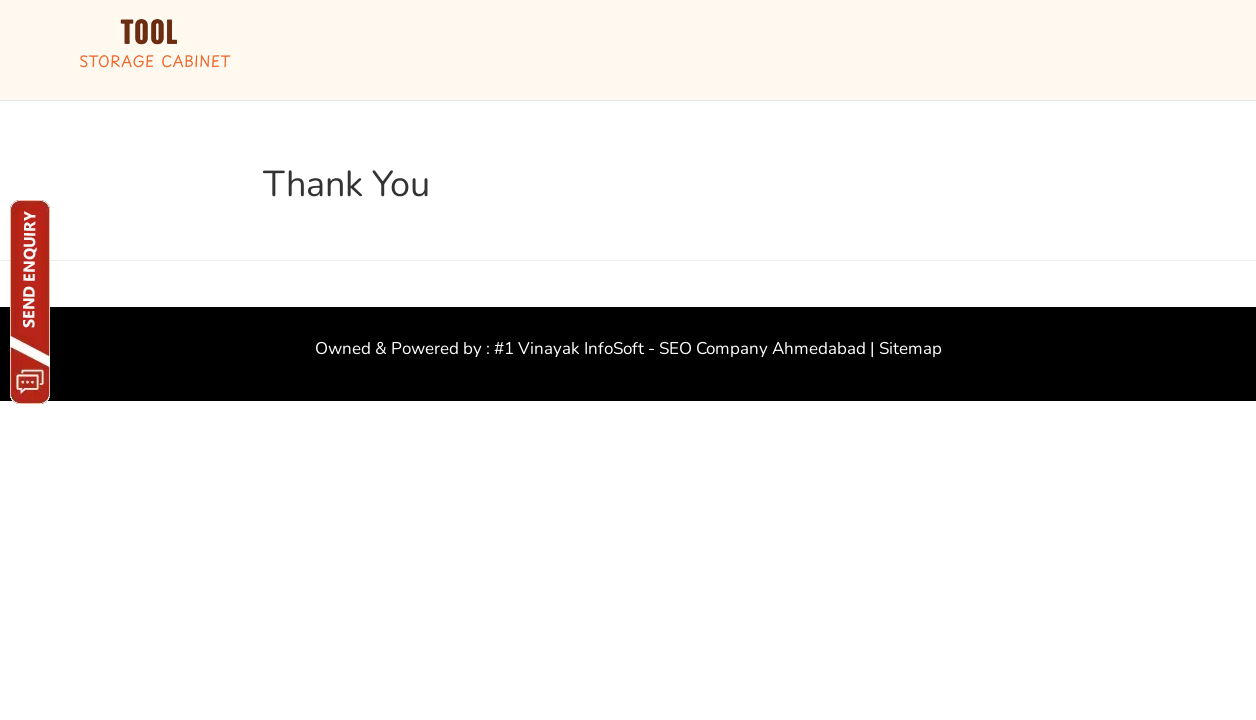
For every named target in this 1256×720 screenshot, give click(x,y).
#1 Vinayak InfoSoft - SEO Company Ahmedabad (680, 348)
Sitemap (910, 348)
